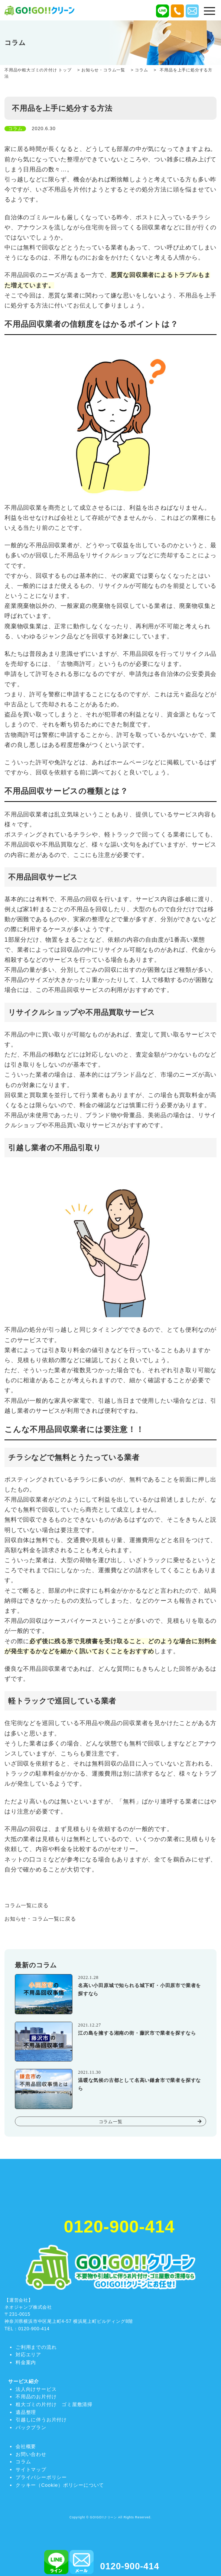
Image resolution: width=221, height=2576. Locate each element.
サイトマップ (31, 2469)
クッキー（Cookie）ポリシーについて (60, 2485)
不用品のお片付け (36, 2396)
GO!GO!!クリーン (103, 2517)
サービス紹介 (23, 2381)
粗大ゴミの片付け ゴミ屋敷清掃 (54, 2404)
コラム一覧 (111, 2121)
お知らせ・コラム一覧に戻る (40, 1919)
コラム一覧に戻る (26, 1905)
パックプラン (31, 2427)
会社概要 (26, 2446)
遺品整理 (26, 2412)
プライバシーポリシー (41, 2477)
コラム (23, 2461)
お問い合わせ (31, 2454)
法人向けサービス (36, 2389)
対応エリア (28, 2354)
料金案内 (26, 2362)
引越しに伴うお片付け (41, 2419)
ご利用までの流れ (36, 2347)
